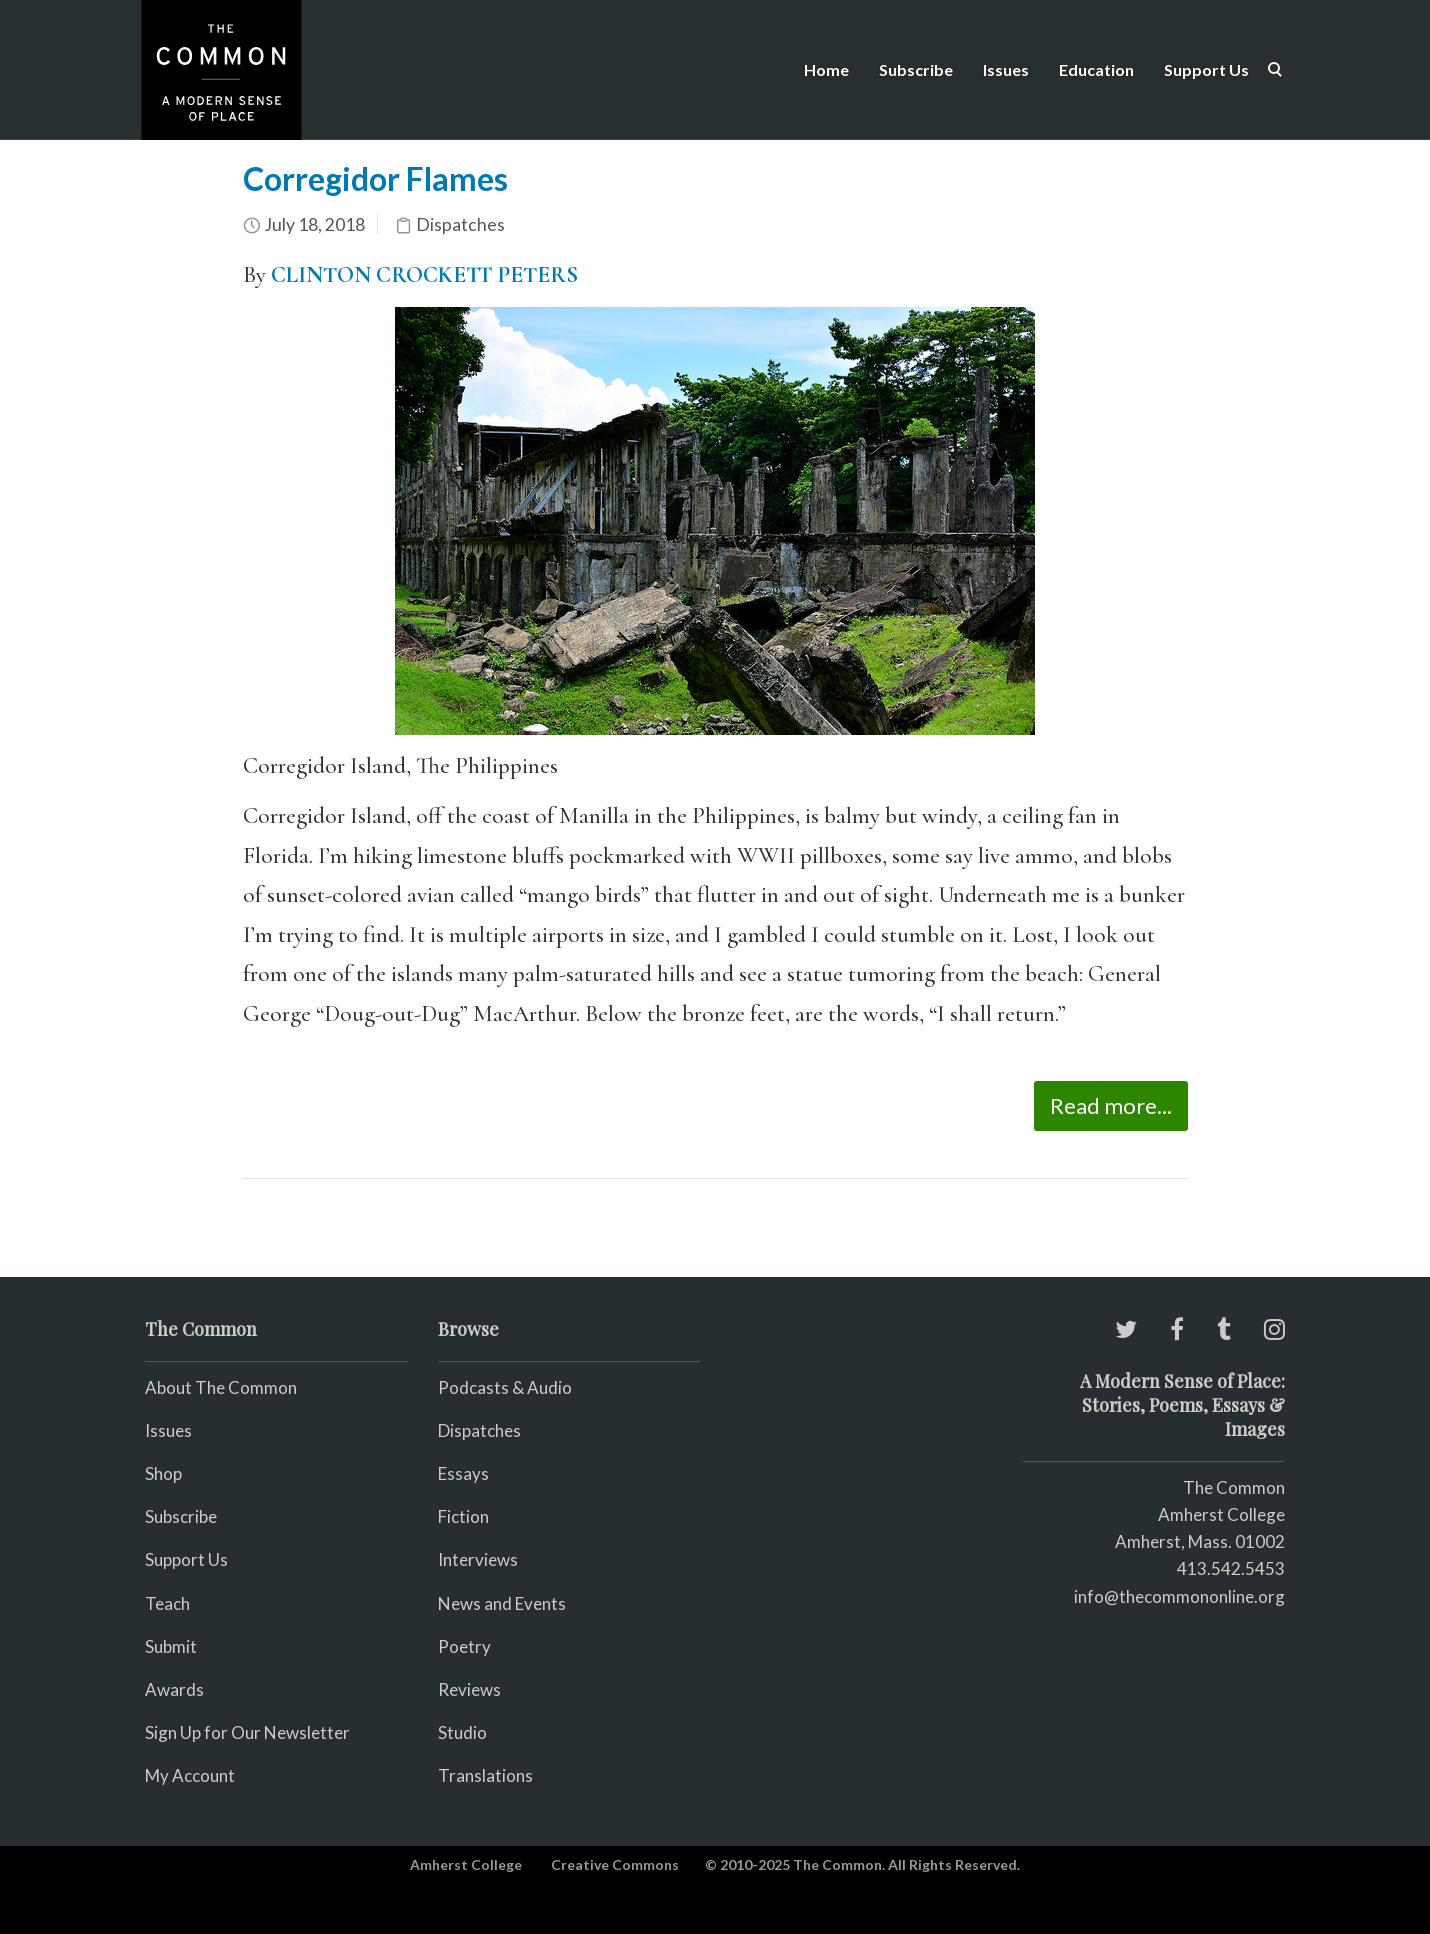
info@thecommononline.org (1179, 1596)
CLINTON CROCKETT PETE (410, 275)
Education (1096, 69)
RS (564, 275)
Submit (171, 1646)
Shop (163, 1473)
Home (826, 69)
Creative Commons (615, 1864)
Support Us (1206, 69)
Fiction (463, 1516)
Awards (174, 1689)
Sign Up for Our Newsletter (247, 1732)
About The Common (221, 1387)
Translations (485, 1775)
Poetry (464, 1646)
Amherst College (466, 1864)
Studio (462, 1732)
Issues (1006, 69)
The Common (1234, 1487)
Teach (167, 1603)
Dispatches (460, 224)
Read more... (1111, 1105)
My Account (190, 1775)
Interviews (478, 1559)
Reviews (469, 1689)
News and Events (502, 1603)
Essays (463, 1473)
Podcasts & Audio (505, 1387)
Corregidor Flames (375, 178)
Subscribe (916, 69)
